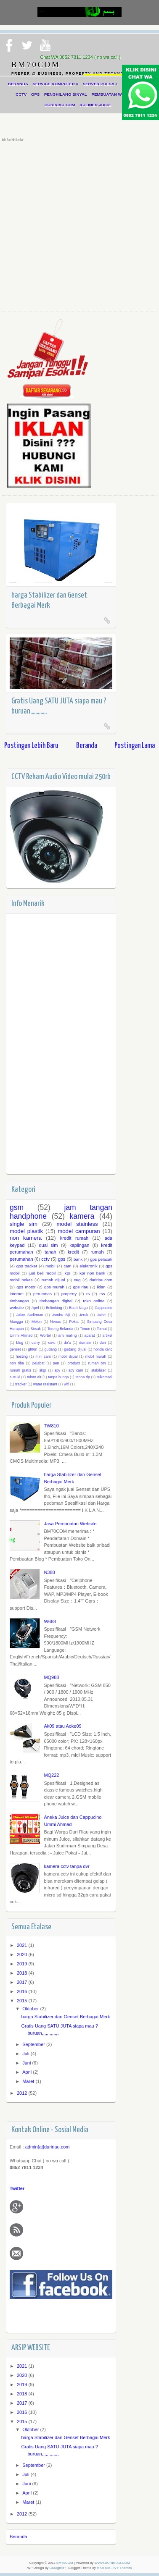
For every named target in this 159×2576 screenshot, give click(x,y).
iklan (101, 1287)
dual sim (48, 1245)
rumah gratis (20, 1370)
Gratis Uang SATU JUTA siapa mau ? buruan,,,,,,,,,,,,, (58, 706)
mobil (50, 1266)
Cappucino (103, 1308)
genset (15, 1349)
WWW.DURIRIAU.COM (112, 2563)
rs (88, 1293)
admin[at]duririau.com (47, 2146)
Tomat (102, 1329)
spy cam (76, 1370)
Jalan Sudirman (29, 1315)
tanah (50, 1251)
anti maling (67, 1335)
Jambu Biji (61, 1315)
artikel (107, 1335)
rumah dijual (53, 1280)
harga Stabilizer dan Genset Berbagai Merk (49, 600)
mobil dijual (67, 1356)
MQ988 (51, 1677)
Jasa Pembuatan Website (70, 1523)
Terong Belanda (61, 1329)
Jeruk (83, 1315)
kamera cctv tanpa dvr (66, 1866)
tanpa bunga (58, 1377)
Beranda (86, 746)
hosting (22, 1356)
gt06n (32, 1349)
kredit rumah (74, 1238)
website (17, 1307)
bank (78, 1259)
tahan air (34, 1377)
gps (62, 1259)
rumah (96, 1251)
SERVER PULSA (100, 83)
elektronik (88, 1266)
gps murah (54, 1287)
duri (103, 1342)
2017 (23, 1982)
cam (68, 1266)
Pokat (74, 1321)
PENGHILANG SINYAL (65, 94)
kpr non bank (92, 1273)
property (69, 1293)
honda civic (102, 1349)
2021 (23, 1945)
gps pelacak (101, 1259)
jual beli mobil (42, 1273)
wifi (66, 1384)
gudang (51, 1349)
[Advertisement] (79, 224)
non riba (17, 1363)
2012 (23, 2093)
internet (17, 1293)
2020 (23, 1954)
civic (52, 1342)
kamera (82, 1216)
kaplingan (79, 1245)
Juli (26, 2053)
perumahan (21, 1259)
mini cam (43, 1356)
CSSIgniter (57, 2568)
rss (102, 1293)
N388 (49, 1572)
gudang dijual (75, 1349)
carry (36, 1342)
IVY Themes (123, 2568)
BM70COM (64, 2563)
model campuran (79, 1231)
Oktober (31, 2008)
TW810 (51, 1425)
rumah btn (97, 1363)
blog (19, 1342)
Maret (28, 2081)
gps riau (81, 1287)
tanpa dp (82, 1377)
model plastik (26, 1231)
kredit (73, 1251)
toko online (93, 1300)
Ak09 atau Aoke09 (62, 1726)
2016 (23, 1991)
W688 (50, 1621)
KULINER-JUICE (95, 104)
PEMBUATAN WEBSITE (115, 94)
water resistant (45, 1384)
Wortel (45, 1335)
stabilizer (98, 1370)
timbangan (19, 1300)
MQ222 (51, 1775)
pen (56, 1363)
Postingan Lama (134, 746)
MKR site (103, 2568)
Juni (27, 2062)
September (34, 2044)
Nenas (55, 1321)
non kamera (26, 1238)
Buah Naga (78, 1308)
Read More (107, 620)
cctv (45, 1259)
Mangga (16, 1321)
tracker (20, 1384)
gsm (17, 1207)
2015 (23, 2000)
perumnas (42, 1293)
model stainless (77, 1224)
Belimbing (54, 1308)
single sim (23, 1224)
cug (77, 1280)
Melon (37, 1321)
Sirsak (35, 1329)
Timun (85, 1329)
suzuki (15, 1377)
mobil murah (95, 1356)
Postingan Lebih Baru (31, 746)
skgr (42, 1370)
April (27, 2072)
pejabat (38, 1363)
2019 (23, 1963)
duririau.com (101, 1280)
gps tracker (26, 1266)
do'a (67, 1342)
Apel (35, 1308)
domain (85, 1342)
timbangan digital (56, 1300)
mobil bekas (21, 1280)
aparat (90, 1335)
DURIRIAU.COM (60, 104)
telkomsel (104, 1377)
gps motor (25, 1287)
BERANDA (18, 83)
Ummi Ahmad (21, 1335)
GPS (35, 94)
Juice (101, 1315)
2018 (23, 1972)
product (73, 1363)
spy (58, 1370)
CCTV (21, 94)
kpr (68, 1273)
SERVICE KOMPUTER (56, 83)
